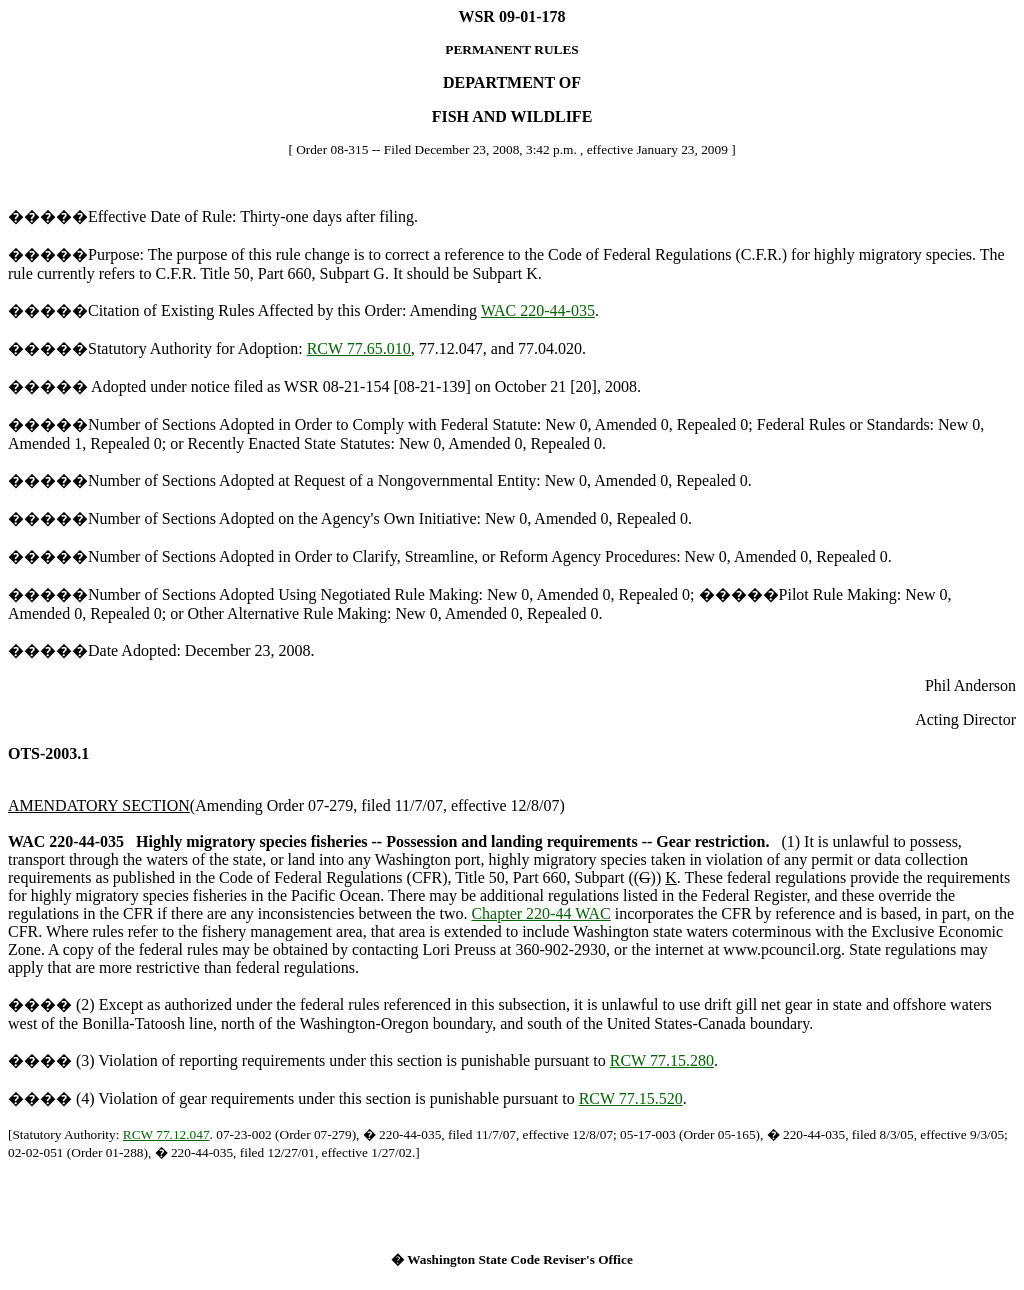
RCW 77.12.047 (166, 1134)
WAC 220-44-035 (538, 310)
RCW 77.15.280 (662, 1060)
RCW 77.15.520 (631, 1098)
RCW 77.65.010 (359, 348)
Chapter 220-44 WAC (540, 913)
